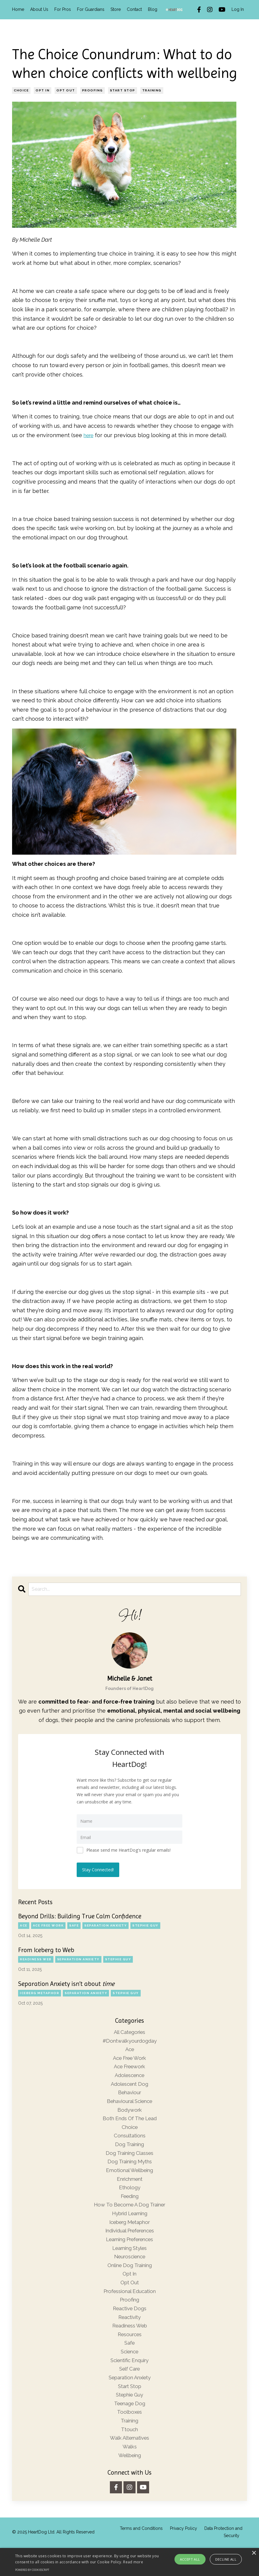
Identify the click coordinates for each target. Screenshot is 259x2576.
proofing (92, 90)
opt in (43, 90)
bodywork (130, 2114)
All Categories (130, 2031)
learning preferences (129, 2253)
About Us (39, 9)
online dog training (129, 2281)
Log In (238, 9)
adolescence (129, 2078)
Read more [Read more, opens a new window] (133, 2562)
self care (130, 2391)
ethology (129, 2197)
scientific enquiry (129, 2382)
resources (129, 2354)
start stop (122, 90)
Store (115, 9)
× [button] (253, 2553)
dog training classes (129, 2161)
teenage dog (129, 2428)
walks (129, 2474)
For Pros (62, 9)
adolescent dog (129, 2087)
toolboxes (129, 2438)
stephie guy (145, 1924)
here (90, 435)
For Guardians (90, 9)
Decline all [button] (225, 2559)
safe (74, 1924)
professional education (129, 2308)
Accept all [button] (190, 2559)
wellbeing (129, 2484)
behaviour (129, 2096)
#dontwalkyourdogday (129, 2041)
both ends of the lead (129, 2124)
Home (18, 9)
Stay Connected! (98, 1869)
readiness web (36, 1958)
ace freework (129, 2068)
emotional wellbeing (129, 2179)
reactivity (129, 2336)
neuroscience (130, 2271)
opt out (65, 90)
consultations (129, 2142)
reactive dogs (129, 2327)
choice (21, 90)
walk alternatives (129, 2465)
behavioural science (130, 2105)
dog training (130, 2151)
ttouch (129, 2456)
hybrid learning (130, 2225)
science (129, 2373)
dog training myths (130, 2170)
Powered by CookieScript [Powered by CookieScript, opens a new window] (32, 2570)
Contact (134, 9)
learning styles (129, 2262)
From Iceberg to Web (46, 1949)
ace (23, 1924)
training (151, 90)
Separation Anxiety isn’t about (66, 1983)
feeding (129, 2207)
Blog (152, 9)
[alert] (129, 2562)
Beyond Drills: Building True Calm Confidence (79, 1915)
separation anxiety (105, 1924)
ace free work (48, 1924)
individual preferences (129, 2244)
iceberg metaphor (39, 1992)
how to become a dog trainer (129, 2216)
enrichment (130, 2188)
